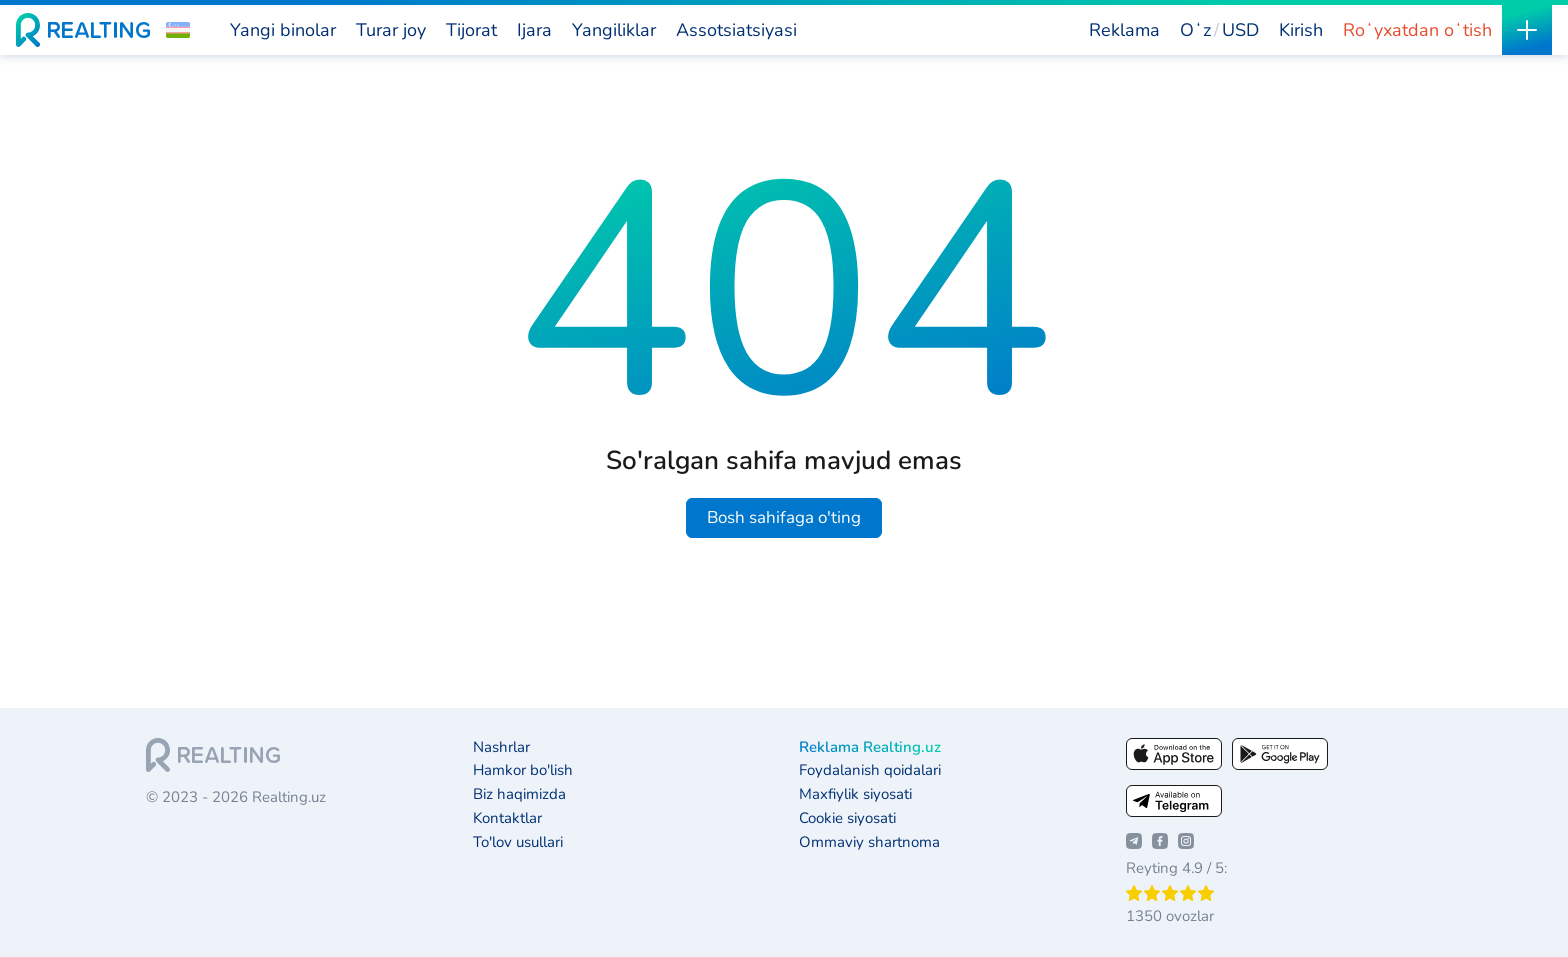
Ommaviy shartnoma (869, 842)
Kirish (1301, 30)
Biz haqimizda (519, 794)
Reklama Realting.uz (870, 747)
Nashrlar (501, 747)
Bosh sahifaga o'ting (784, 517)
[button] (178, 30)
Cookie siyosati (847, 818)
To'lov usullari (518, 842)
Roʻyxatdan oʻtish (1417, 30)
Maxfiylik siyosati (855, 794)
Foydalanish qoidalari (870, 770)
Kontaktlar (507, 818)
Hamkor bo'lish (523, 770)
